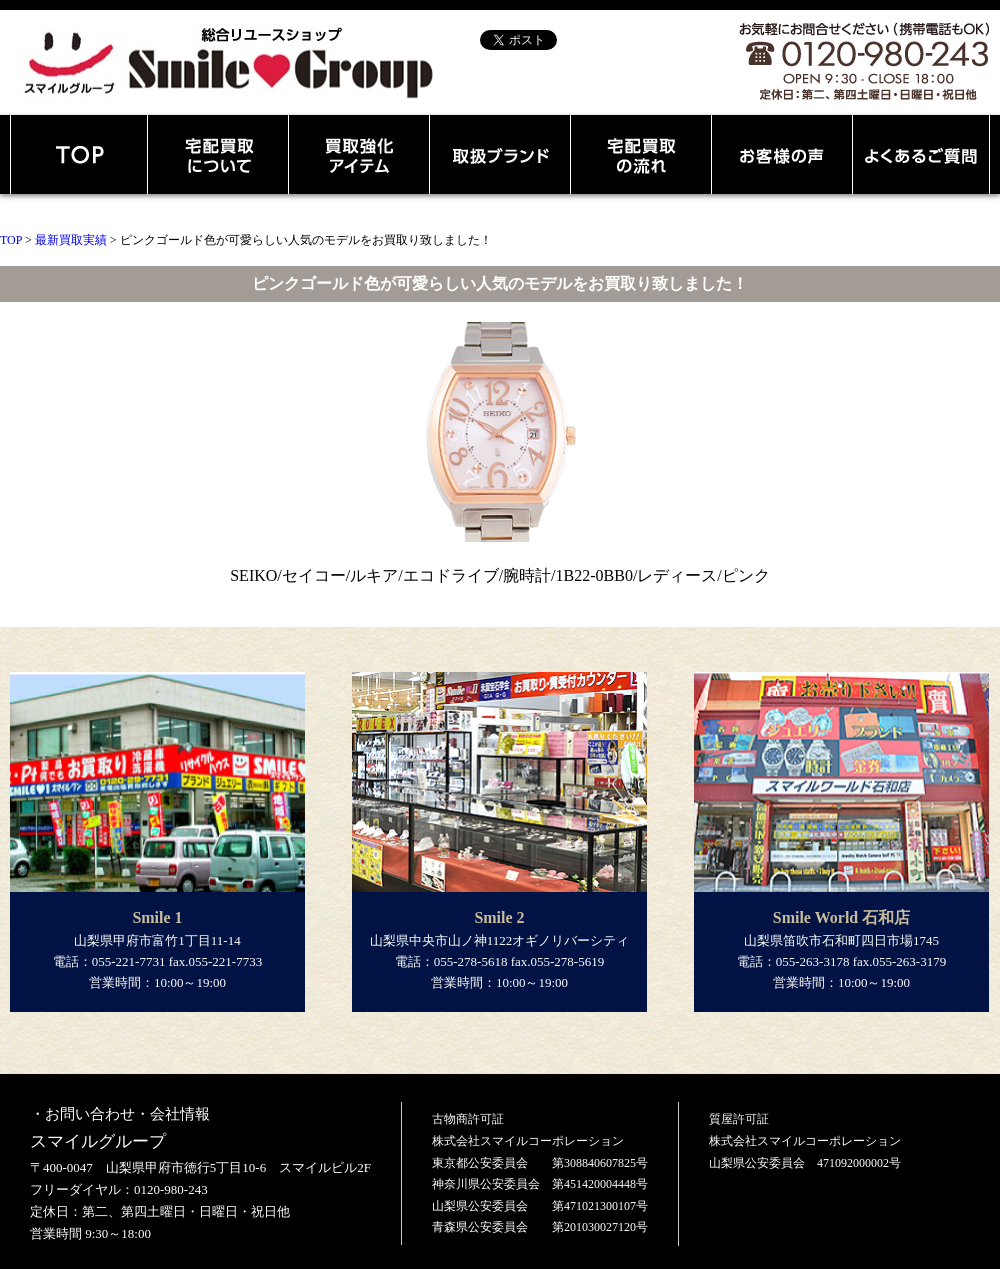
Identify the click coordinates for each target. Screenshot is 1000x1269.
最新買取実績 (71, 240)
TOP (11, 240)
